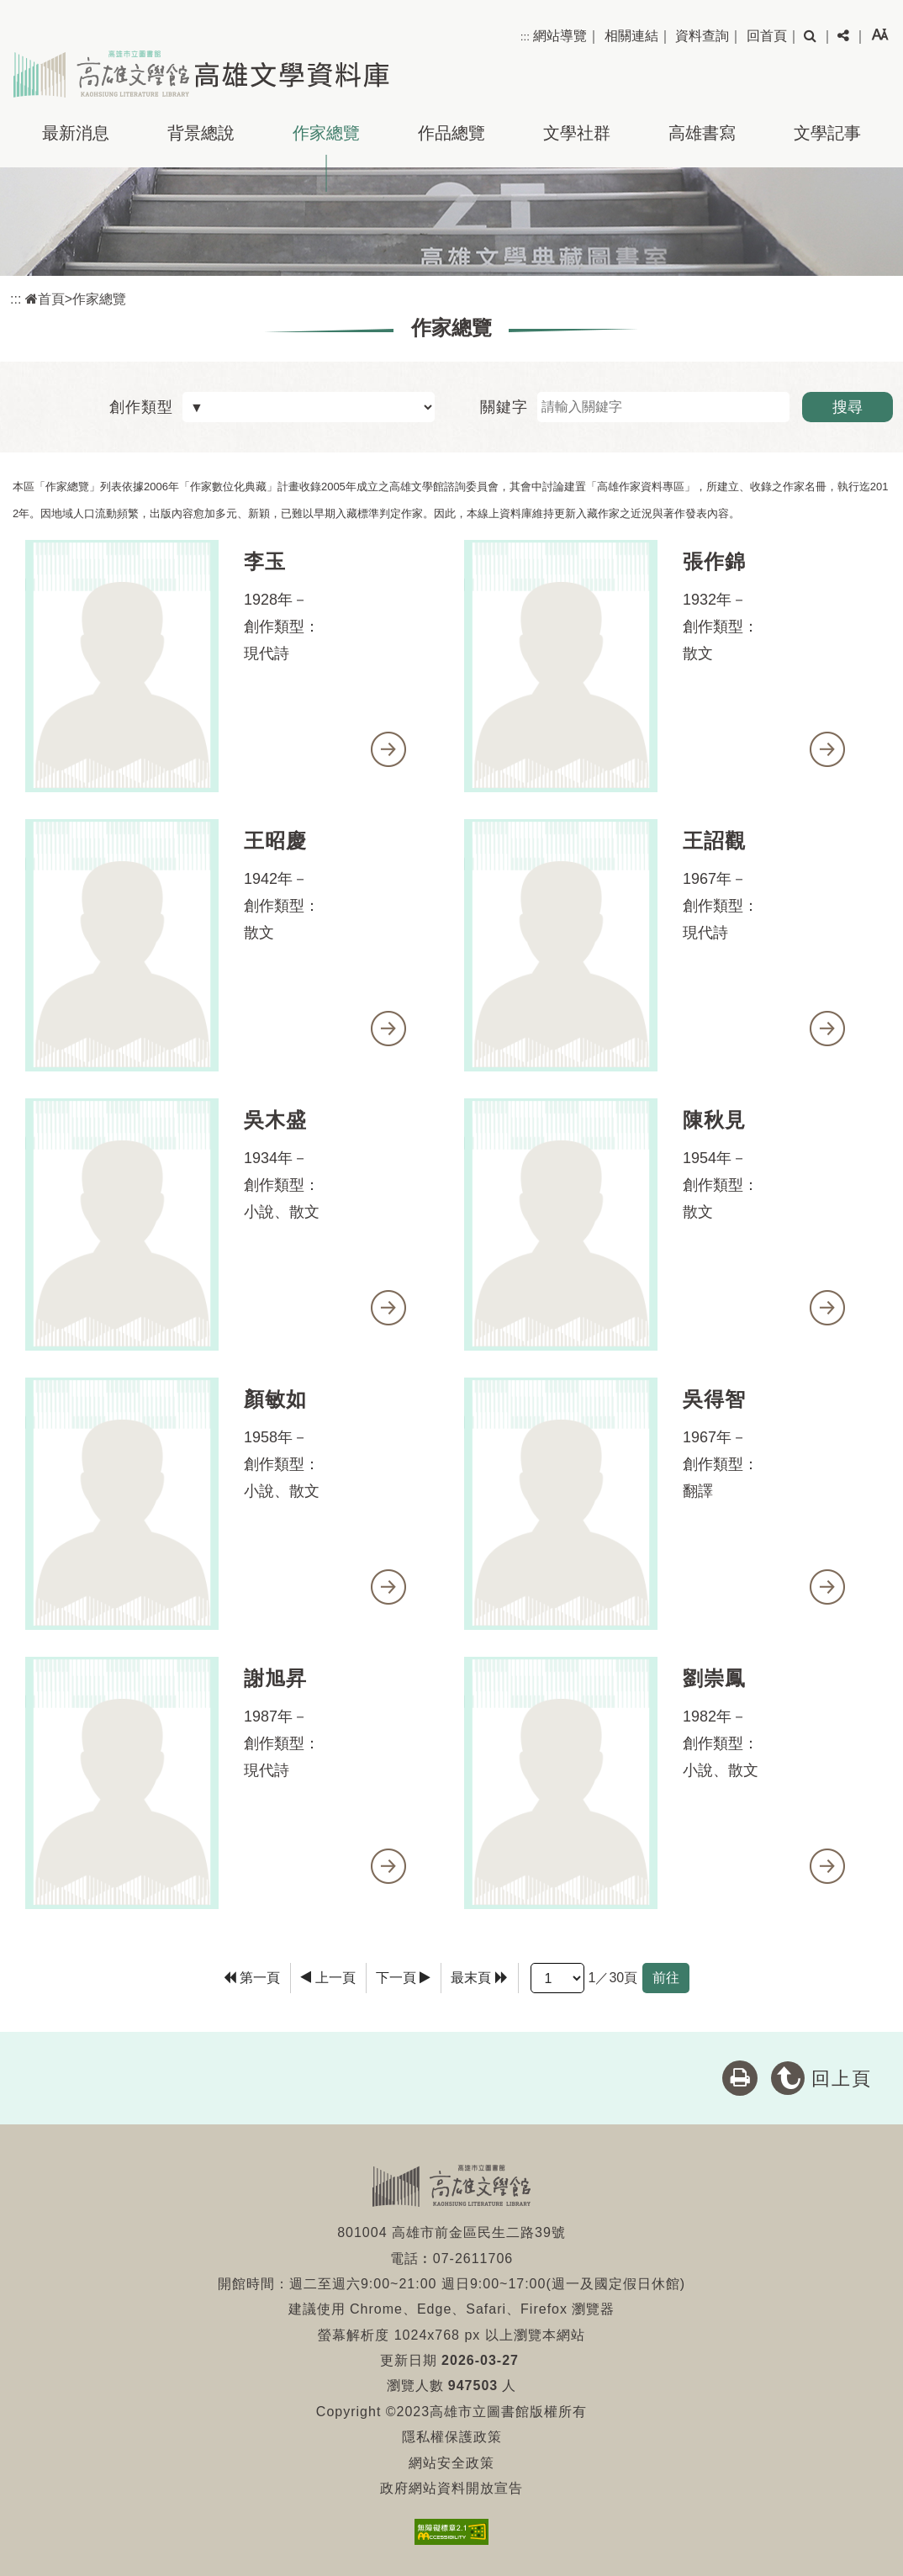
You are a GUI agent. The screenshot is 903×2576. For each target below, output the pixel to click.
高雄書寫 (702, 133)
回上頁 (841, 2078)
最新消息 (75, 133)
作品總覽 (451, 133)
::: (525, 36)
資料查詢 (702, 36)
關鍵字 (504, 407)
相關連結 (631, 36)
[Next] (403, 1978)
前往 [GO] (665, 1977)
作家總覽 (326, 133)
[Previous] (328, 1978)
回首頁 (767, 36)
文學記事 (827, 133)
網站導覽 (560, 36)
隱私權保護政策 (452, 2437)
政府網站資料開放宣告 (451, 2488)
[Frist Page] (252, 1978)
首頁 (45, 299)
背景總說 (201, 133)
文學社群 (576, 133)
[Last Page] (479, 1978)
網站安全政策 (451, 2463)
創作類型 (141, 407)
